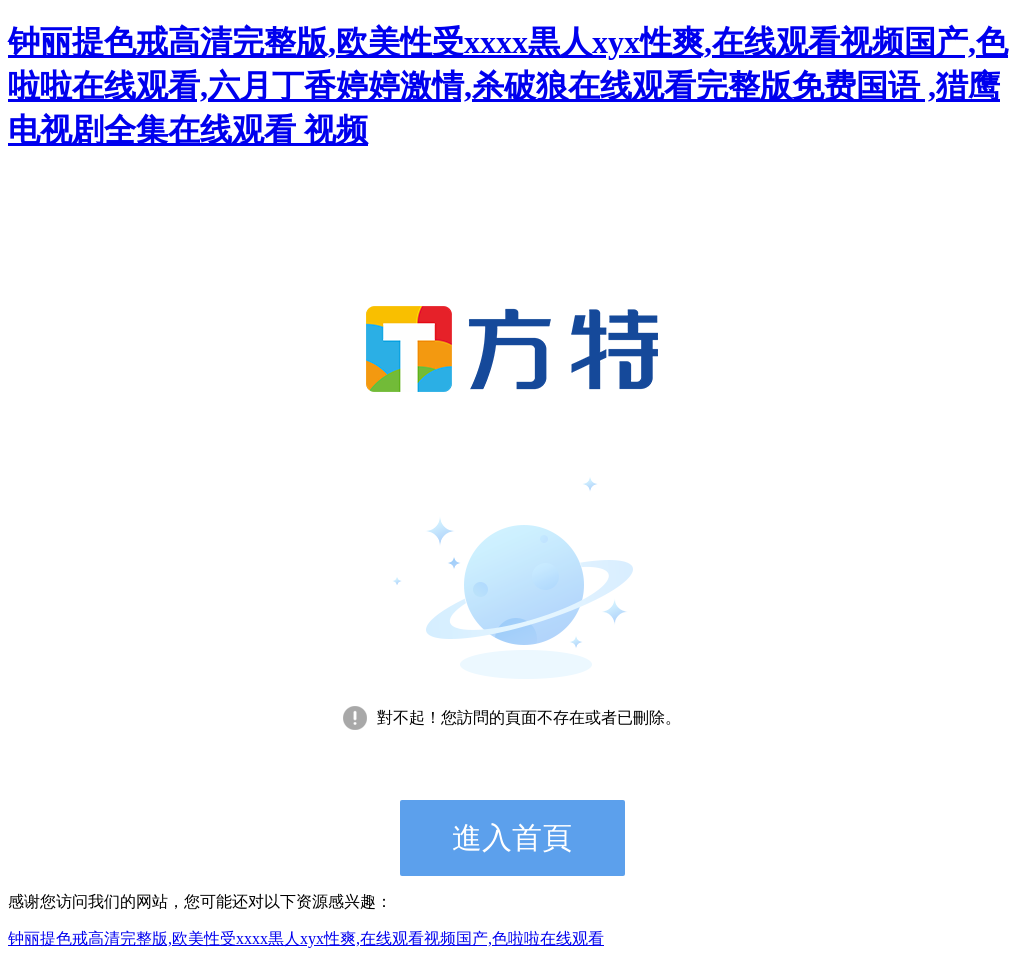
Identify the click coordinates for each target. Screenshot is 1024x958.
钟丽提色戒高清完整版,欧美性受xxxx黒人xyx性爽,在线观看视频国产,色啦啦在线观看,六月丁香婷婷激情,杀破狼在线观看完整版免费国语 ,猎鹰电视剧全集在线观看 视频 (508, 86)
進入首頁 (512, 837)
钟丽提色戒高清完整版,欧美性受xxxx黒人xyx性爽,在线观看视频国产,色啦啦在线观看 (306, 938)
